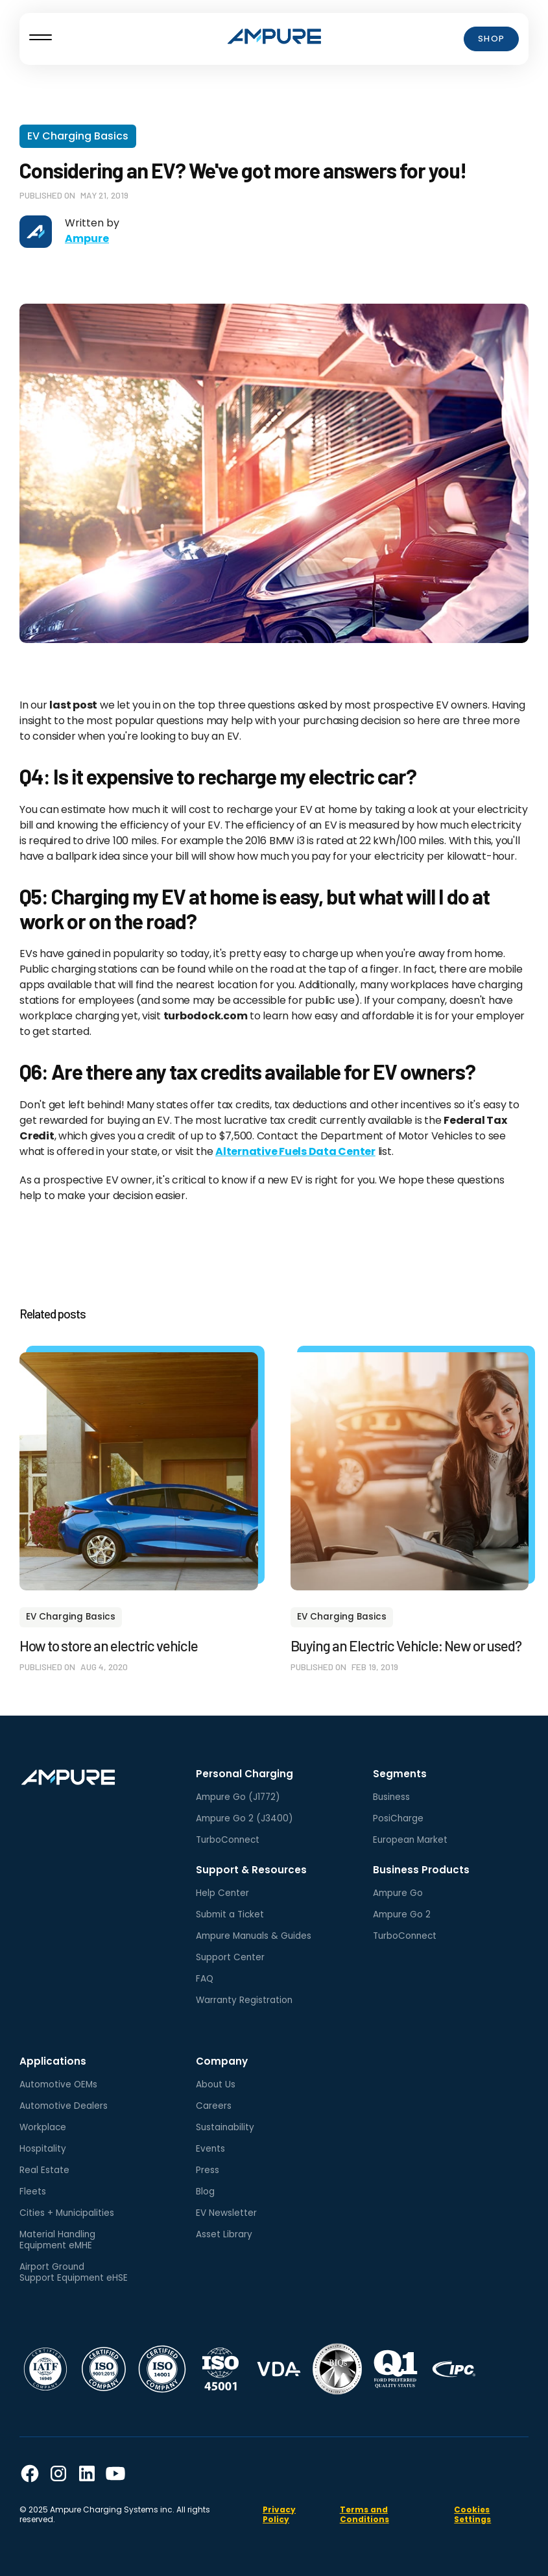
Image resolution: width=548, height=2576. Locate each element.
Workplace (42, 2127)
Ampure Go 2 (402, 1914)
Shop (491, 38)
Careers (214, 2106)
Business (391, 1797)
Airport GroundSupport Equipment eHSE (73, 2272)
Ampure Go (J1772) (238, 1797)
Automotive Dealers (63, 2106)
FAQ (204, 1979)
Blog (205, 2191)
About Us (215, 2084)
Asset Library (224, 2234)
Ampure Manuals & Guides (253, 1936)
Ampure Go (398, 1893)
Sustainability (225, 2127)
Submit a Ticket (230, 1914)
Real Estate (44, 2170)
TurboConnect (227, 1840)
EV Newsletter (226, 2213)
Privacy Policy (279, 2514)
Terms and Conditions (364, 2514)
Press (207, 2170)
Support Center (230, 1957)
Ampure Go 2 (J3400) (244, 1818)
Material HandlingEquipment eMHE (57, 2240)
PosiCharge (398, 1818)
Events (210, 2149)
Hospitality (42, 2149)
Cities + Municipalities (66, 2213)
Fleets (32, 2191)
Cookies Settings (472, 2514)
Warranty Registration (244, 2000)
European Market (410, 1840)
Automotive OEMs (58, 2084)
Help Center (222, 1893)
